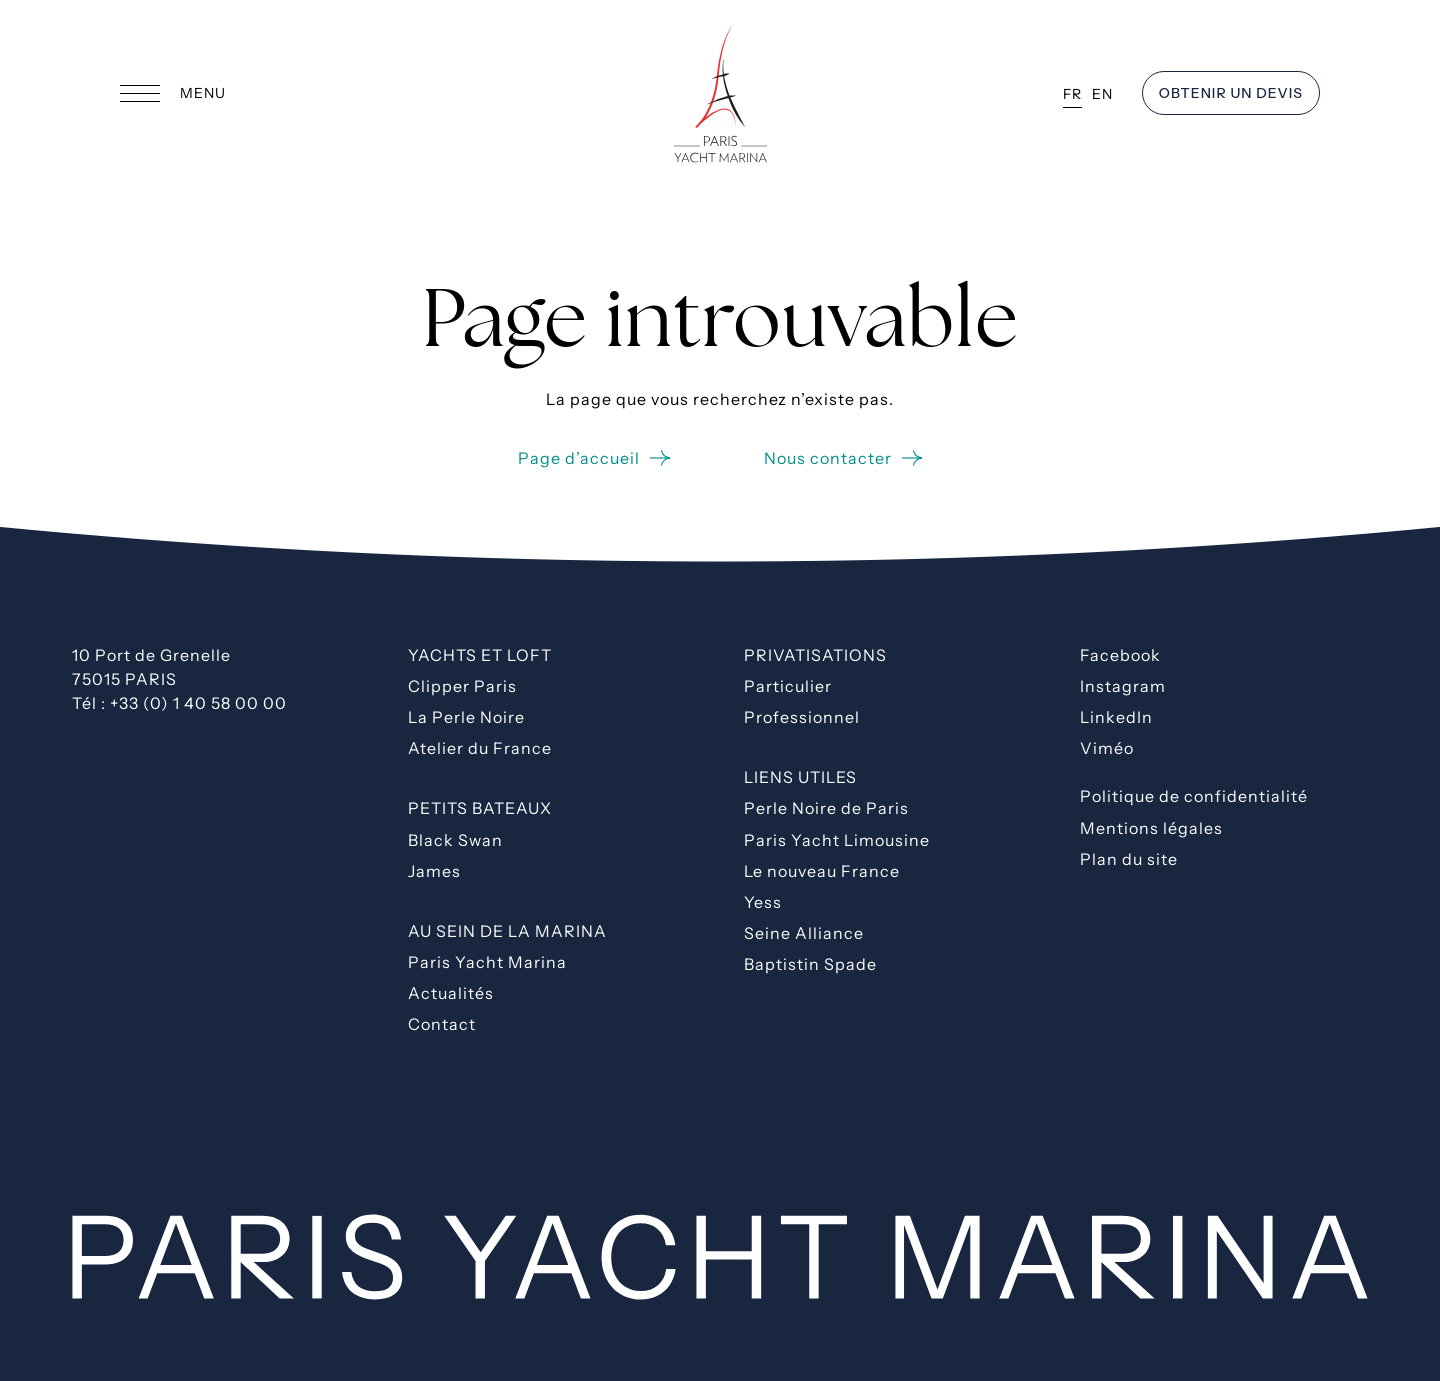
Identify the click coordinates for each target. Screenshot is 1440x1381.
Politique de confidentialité (1194, 796)
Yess (763, 902)
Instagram (1123, 686)
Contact (442, 1024)
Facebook (1120, 655)
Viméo (1107, 748)
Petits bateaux (480, 808)
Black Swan (455, 840)
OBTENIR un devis (1231, 93)
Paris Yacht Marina (487, 962)
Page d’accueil (594, 458)
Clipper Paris (462, 686)
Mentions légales (1151, 828)
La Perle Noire (466, 717)
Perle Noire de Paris (826, 808)
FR (1072, 94)
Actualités (451, 993)
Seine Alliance (804, 933)
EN (1102, 94)
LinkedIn (1116, 717)
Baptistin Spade (810, 964)
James (434, 871)
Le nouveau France (822, 871)
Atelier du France (480, 748)
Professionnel (802, 717)
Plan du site (1129, 859)
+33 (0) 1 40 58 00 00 (198, 703)
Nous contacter (843, 458)
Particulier (788, 686)
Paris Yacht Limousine (837, 840)
